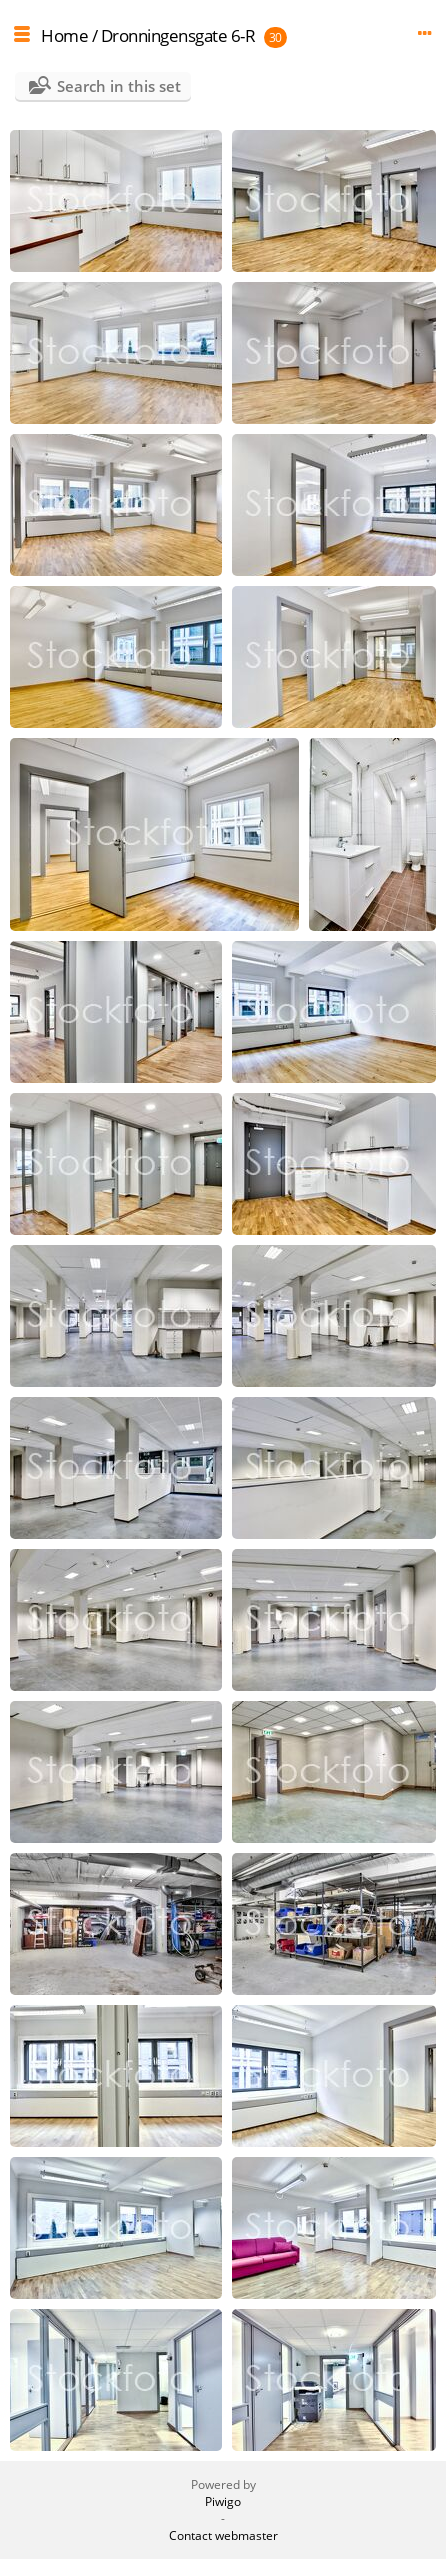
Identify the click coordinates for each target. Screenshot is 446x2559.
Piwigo (223, 2501)
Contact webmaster (223, 2535)
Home (64, 35)
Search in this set (119, 86)
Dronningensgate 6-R (178, 35)
